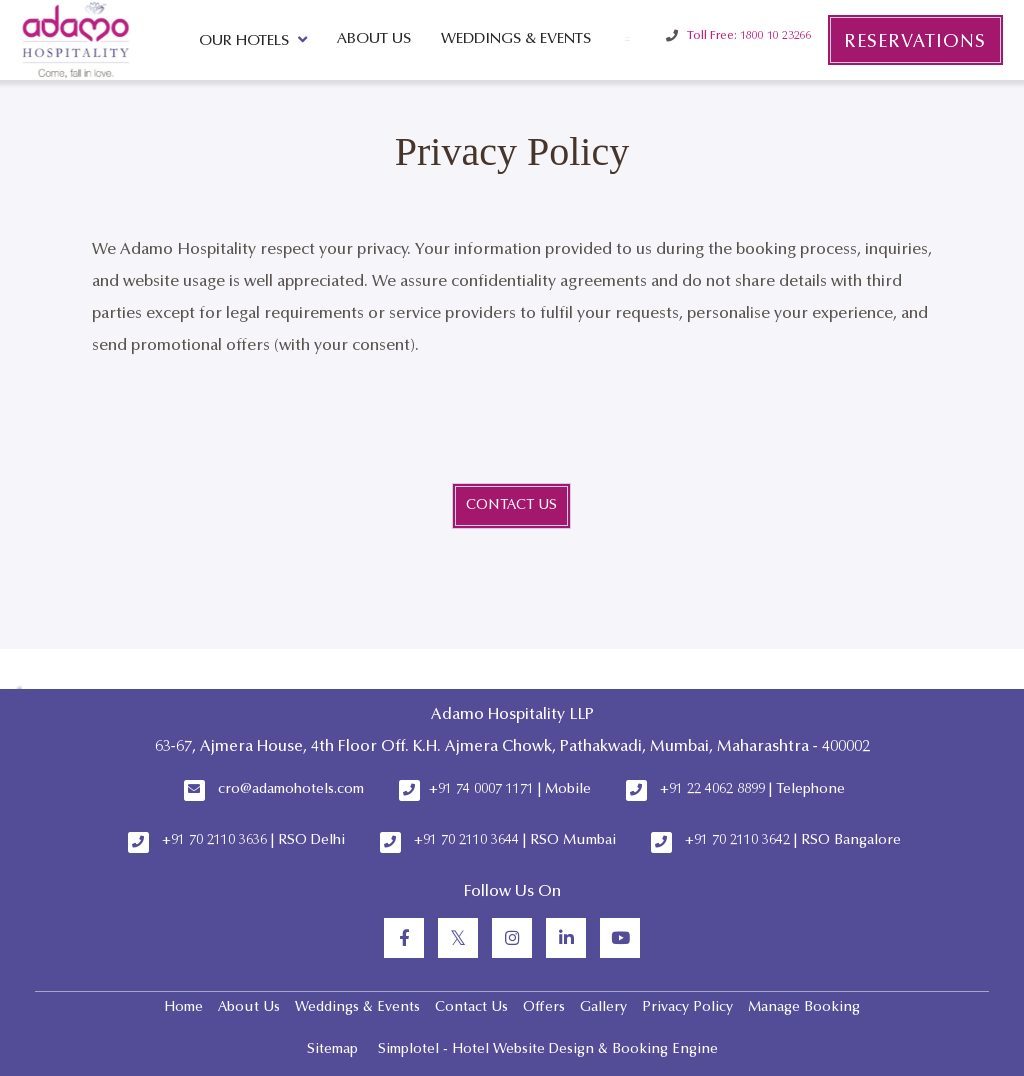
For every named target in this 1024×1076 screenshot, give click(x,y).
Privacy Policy (687, 1008)
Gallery (603, 1008)
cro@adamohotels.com (291, 790)
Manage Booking (804, 1008)
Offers (544, 1008)
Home (183, 1008)
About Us (374, 39)
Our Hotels (253, 40)
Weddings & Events (516, 39)
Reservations (915, 43)
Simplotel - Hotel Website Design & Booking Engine (548, 1050)
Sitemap (332, 1050)
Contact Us (471, 1008)
